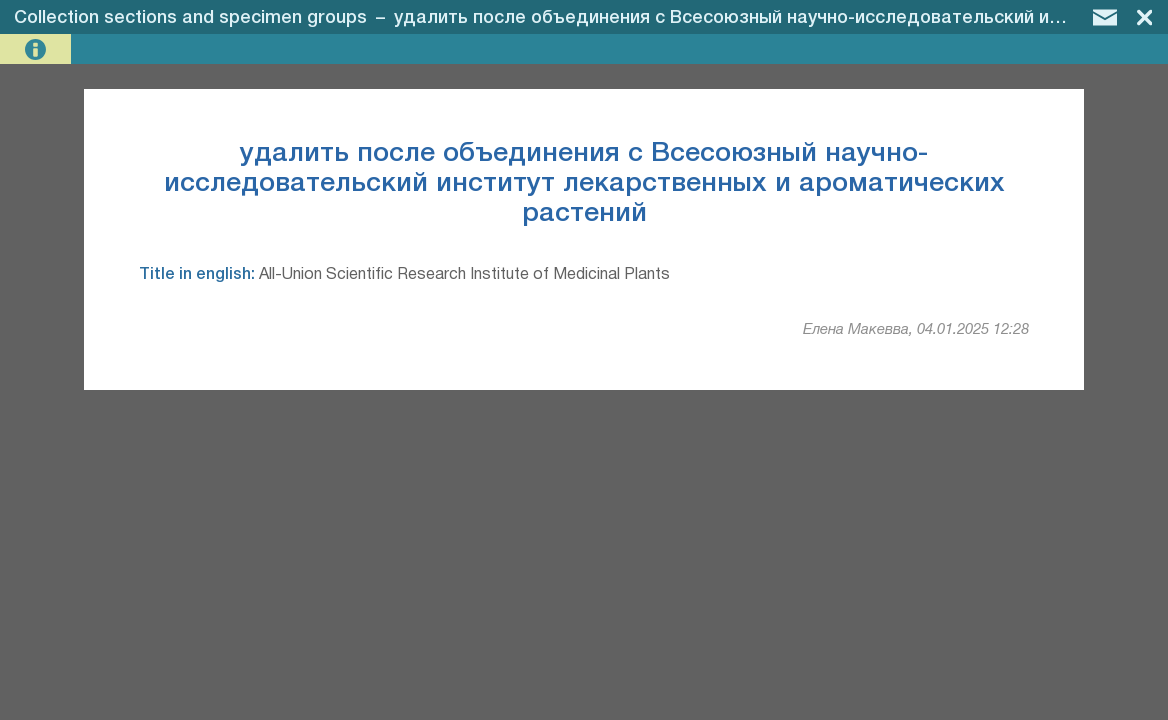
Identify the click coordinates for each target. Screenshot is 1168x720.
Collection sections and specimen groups (190, 18)
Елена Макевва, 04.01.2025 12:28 (916, 330)
